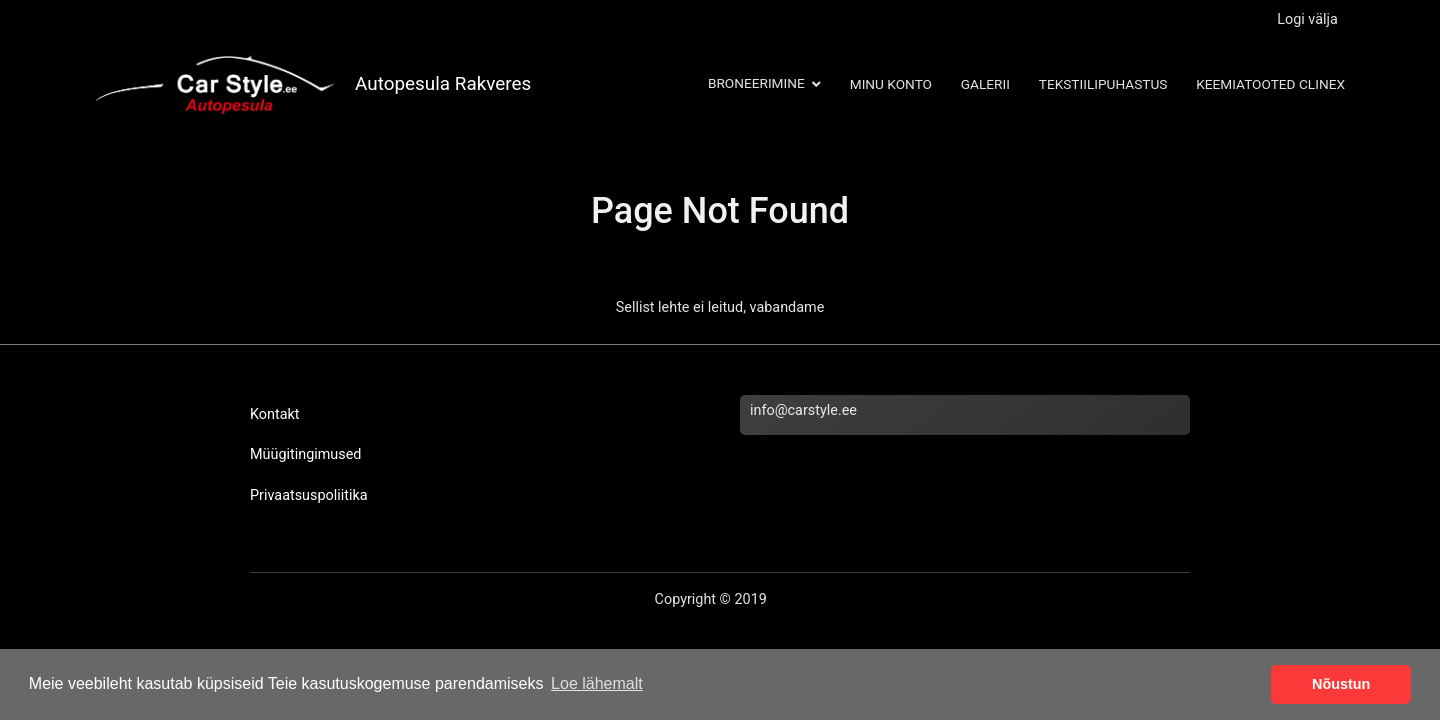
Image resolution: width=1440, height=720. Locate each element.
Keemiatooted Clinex (1270, 84)
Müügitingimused (305, 454)
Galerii (985, 84)
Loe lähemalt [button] (597, 683)
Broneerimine (756, 83)
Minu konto (891, 84)
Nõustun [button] (1341, 684)
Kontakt (275, 414)
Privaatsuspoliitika (309, 495)
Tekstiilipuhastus (1103, 84)
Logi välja (1307, 19)
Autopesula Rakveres (443, 83)
